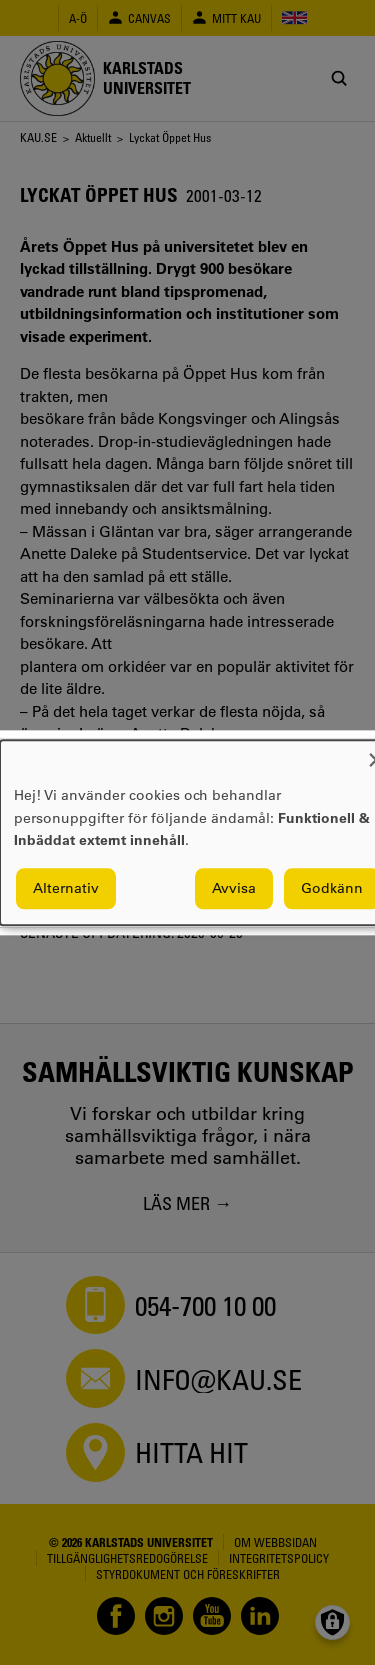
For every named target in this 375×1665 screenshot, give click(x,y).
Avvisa (234, 888)
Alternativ (66, 888)
